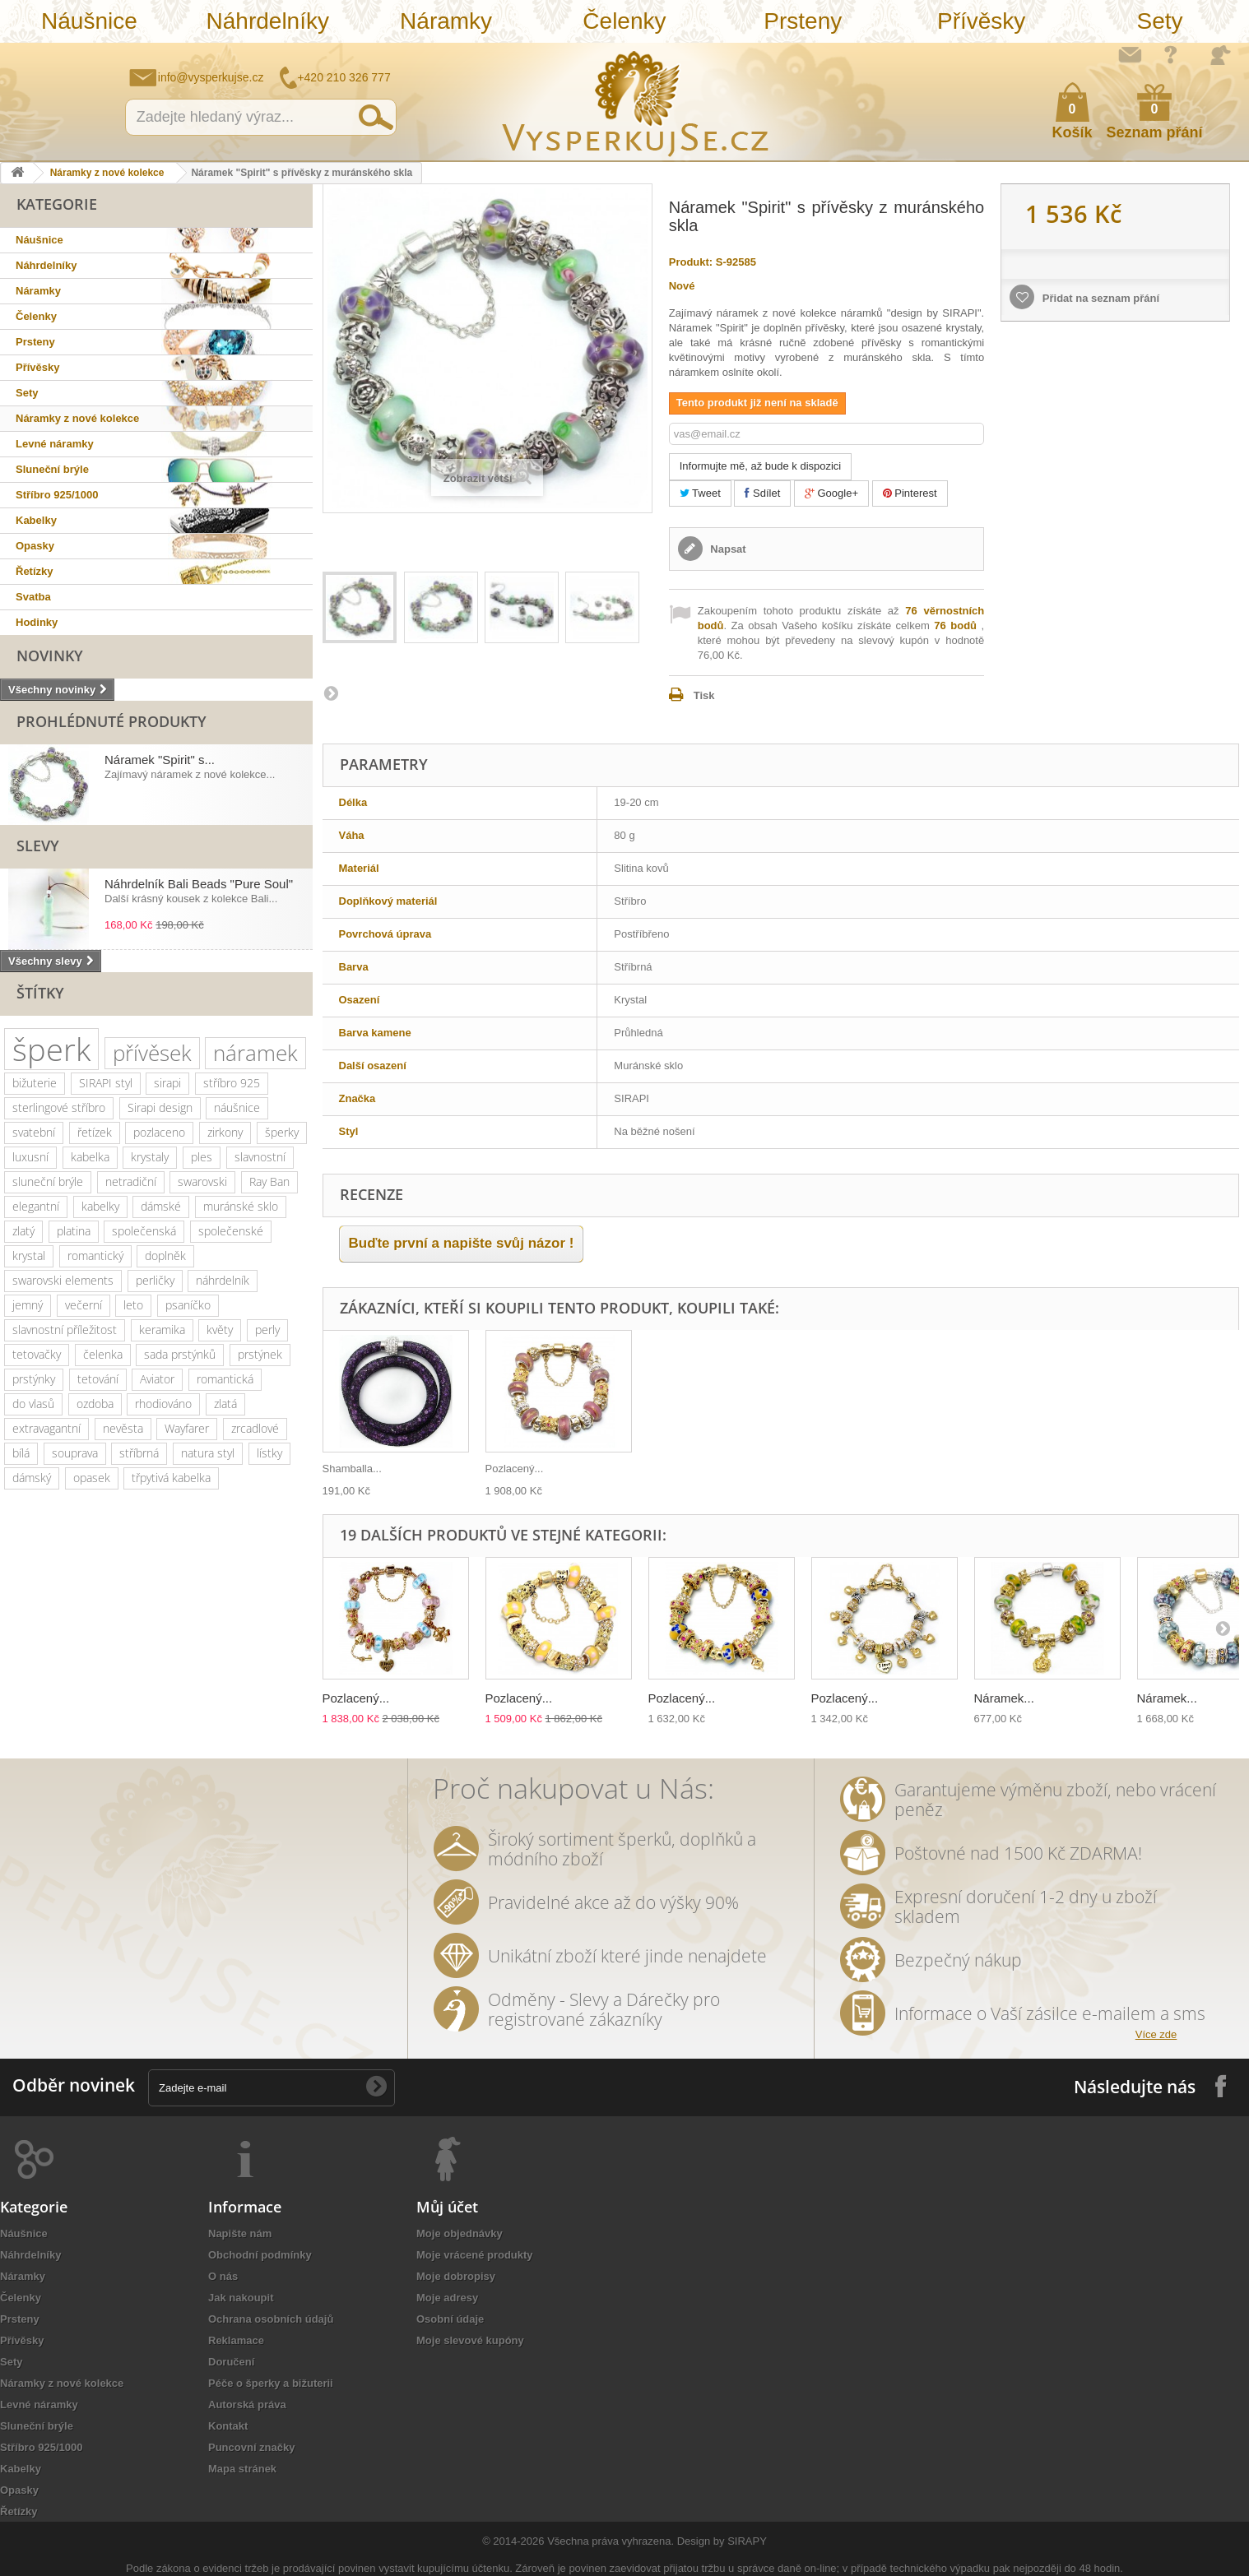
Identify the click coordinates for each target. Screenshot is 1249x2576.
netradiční (130, 1181)
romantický (95, 1255)
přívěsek (152, 1053)
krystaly (150, 1157)
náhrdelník (222, 1280)
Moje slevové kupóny (470, 2340)
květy (220, 1329)
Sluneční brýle (52, 469)
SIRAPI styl (105, 1083)
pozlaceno (159, 1132)
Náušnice (89, 21)
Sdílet (762, 493)
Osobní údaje (450, 2319)
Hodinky (37, 622)
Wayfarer (187, 1428)
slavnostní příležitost (64, 1329)
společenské (230, 1231)
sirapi (167, 1083)
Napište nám (1129, 54)
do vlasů (33, 1403)
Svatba (33, 597)
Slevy (37, 845)
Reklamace (236, 2340)
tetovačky (36, 1354)
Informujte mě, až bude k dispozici (761, 466)
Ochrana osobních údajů (270, 2319)
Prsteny (803, 21)
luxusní (30, 1157)
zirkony (225, 1132)
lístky (269, 1453)
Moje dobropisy (455, 2276)
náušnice (237, 1107)
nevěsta (123, 1428)
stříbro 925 (231, 1083)
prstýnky (33, 1379)
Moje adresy (447, 2297)
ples (201, 1157)
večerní (83, 1305)
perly (267, 1329)
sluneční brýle (47, 1181)
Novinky (49, 655)
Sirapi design (160, 1107)
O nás (223, 2276)
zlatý (23, 1231)
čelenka (103, 1354)
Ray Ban (269, 1181)
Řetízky (34, 571)
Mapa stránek (242, 2468)
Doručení (231, 2362)
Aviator (157, 1379)
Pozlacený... (514, 1468)
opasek (91, 1477)
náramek (255, 1053)
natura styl (207, 1453)
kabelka (90, 1157)
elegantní (35, 1206)
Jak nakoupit (240, 2297)
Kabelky (36, 520)
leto (133, 1305)
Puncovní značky (251, 2447)
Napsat (727, 549)
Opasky (35, 546)
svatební (33, 1132)
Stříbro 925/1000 (57, 495)
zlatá (225, 1403)
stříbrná (139, 1453)
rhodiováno (163, 1403)
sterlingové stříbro (58, 1107)
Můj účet (447, 2207)
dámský (31, 1477)
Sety (1159, 21)
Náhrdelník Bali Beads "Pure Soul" (198, 884)
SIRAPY (747, 2541)
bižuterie (34, 1083)
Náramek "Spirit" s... (159, 760)
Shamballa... (352, 1468)
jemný (27, 1305)
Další (331, 692)
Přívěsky (981, 21)
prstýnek (260, 1354)
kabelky (100, 1206)
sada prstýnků (180, 1354)
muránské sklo (240, 1206)
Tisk (704, 695)
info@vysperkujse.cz (211, 77)
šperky (282, 1132)
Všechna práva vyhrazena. (610, 2541)
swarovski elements (63, 1280)
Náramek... (1004, 1698)
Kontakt (228, 2426)
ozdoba (95, 1403)
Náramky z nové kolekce (107, 172)
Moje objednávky (459, 2233)
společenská (144, 1231)
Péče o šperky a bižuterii (270, 2383)
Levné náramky (55, 444)
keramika (162, 1329)
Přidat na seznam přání (1099, 298)
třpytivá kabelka (171, 1477)
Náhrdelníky (268, 21)
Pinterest (910, 493)
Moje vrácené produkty (474, 2255)
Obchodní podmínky (260, 2255)
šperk (51, 1049)
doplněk (165, 1255)
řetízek (94, 1132)
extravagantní (46, 1428)
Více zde (1156, 2034)
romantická (225, 1379)
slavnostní (260, 1157)
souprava (75, 1453)
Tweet (700, 493)
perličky (155, 1280)
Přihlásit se (1220, 55)
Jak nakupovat (1170, 54)
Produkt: (691, 262)
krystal (28, 1255)
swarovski (202, 1181)
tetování (97, 1379)
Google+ (831, 493)
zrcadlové (255, 1428)
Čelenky (624, 21)
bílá (21, 1453)
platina (74, 1231)
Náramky (446, 21)
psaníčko (188, 1305)
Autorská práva (247, 2404)
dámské (161, 1206)
